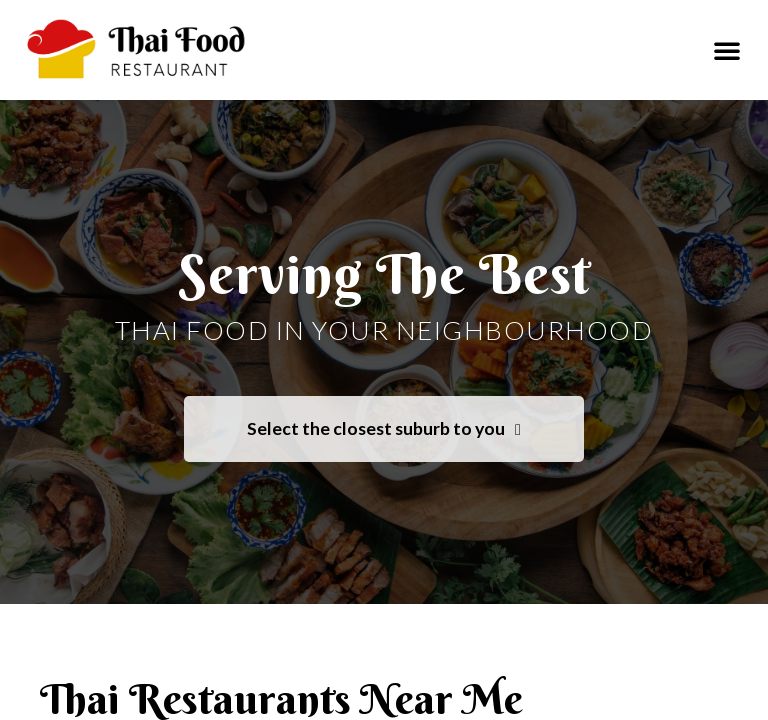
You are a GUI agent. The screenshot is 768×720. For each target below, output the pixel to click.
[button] (727, 50)
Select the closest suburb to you (384, 429)
